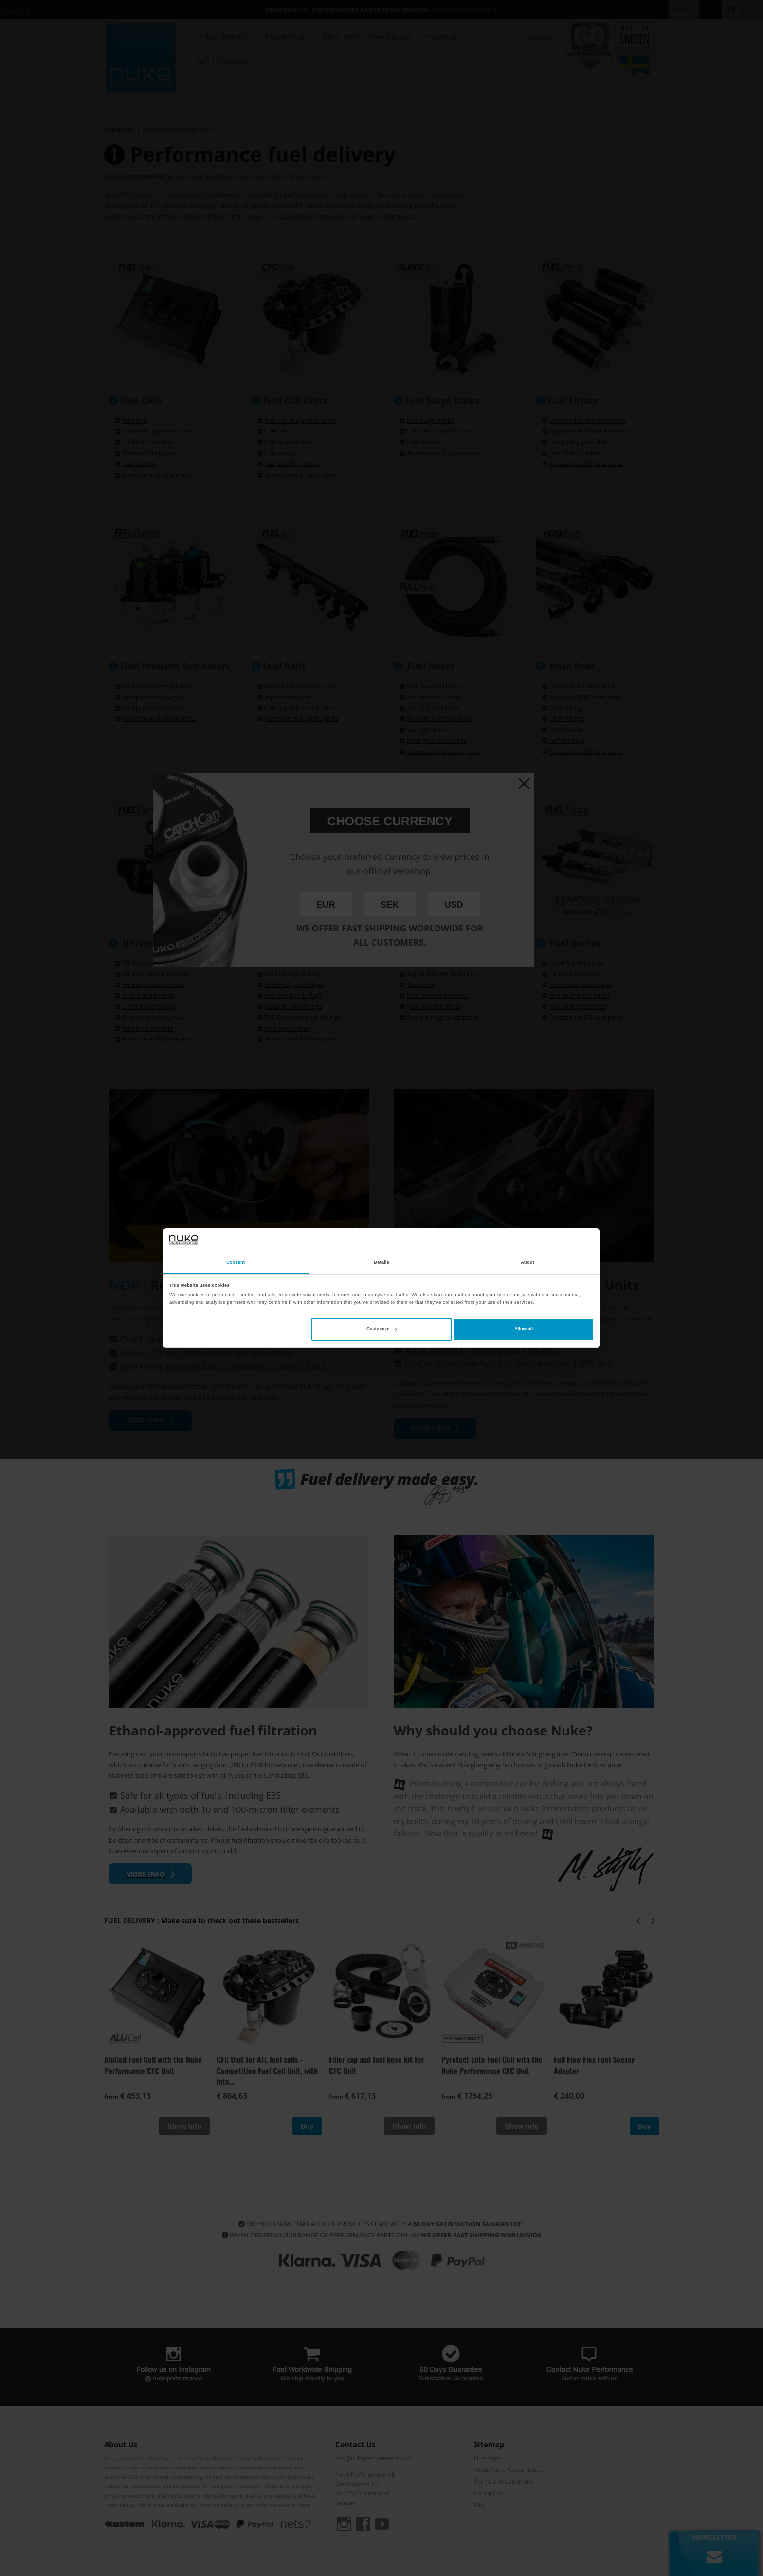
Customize (381, 1328)
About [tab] (527, 1262)
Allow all (523, 1328)
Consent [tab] (235, 1262)
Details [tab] (381, 1262)
